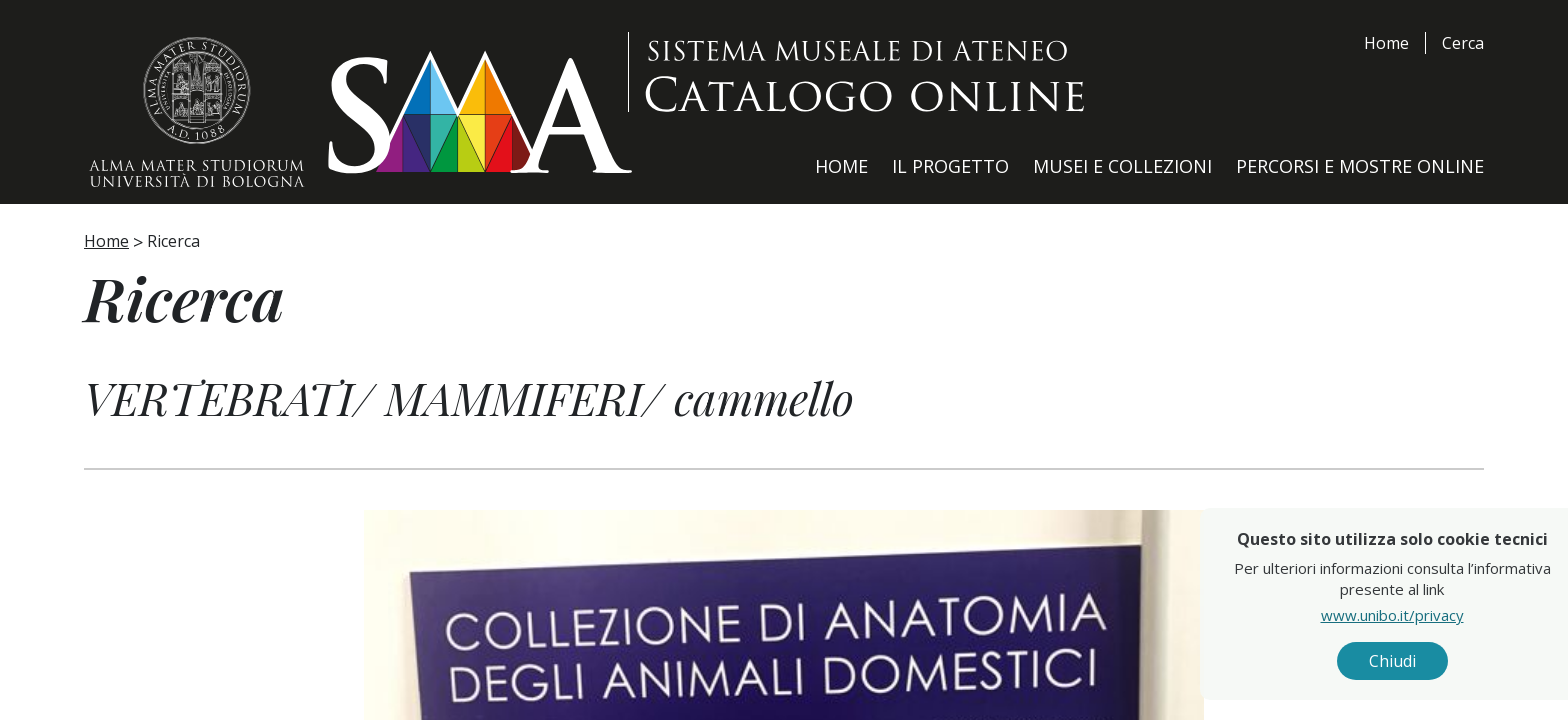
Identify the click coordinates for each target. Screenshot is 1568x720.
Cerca (1463, 43)
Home (1386, 43)
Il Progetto (950, 166)
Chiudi (1431, 661)
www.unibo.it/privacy (1431, 615)
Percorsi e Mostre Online (1360, 166)
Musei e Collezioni (1122, 166)
